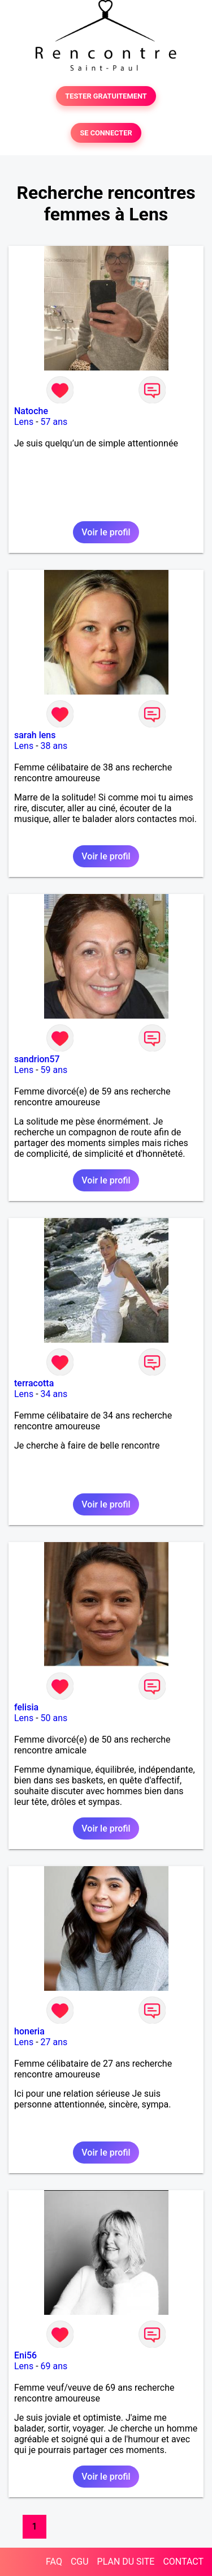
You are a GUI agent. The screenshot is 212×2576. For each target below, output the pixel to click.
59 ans (54, 1070)
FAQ (54, 2561)
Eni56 (25, 2355)
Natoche (31, 411)
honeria (29, 2031)
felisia (26, 1707)
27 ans (54, 2042)
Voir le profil (105, 532)
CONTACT (183, 2561)
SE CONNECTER (106, 133)
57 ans (54, 421)
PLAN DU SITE (126, 2561)
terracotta (34, 1383)
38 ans (54, 745)
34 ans (54, 1394)
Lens (23, 421)
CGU (80, 2561)
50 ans (54, 1718)
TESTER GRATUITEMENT (106, 96)
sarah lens (35, 735)
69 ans (54, 2366)
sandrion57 (37, 1059)
